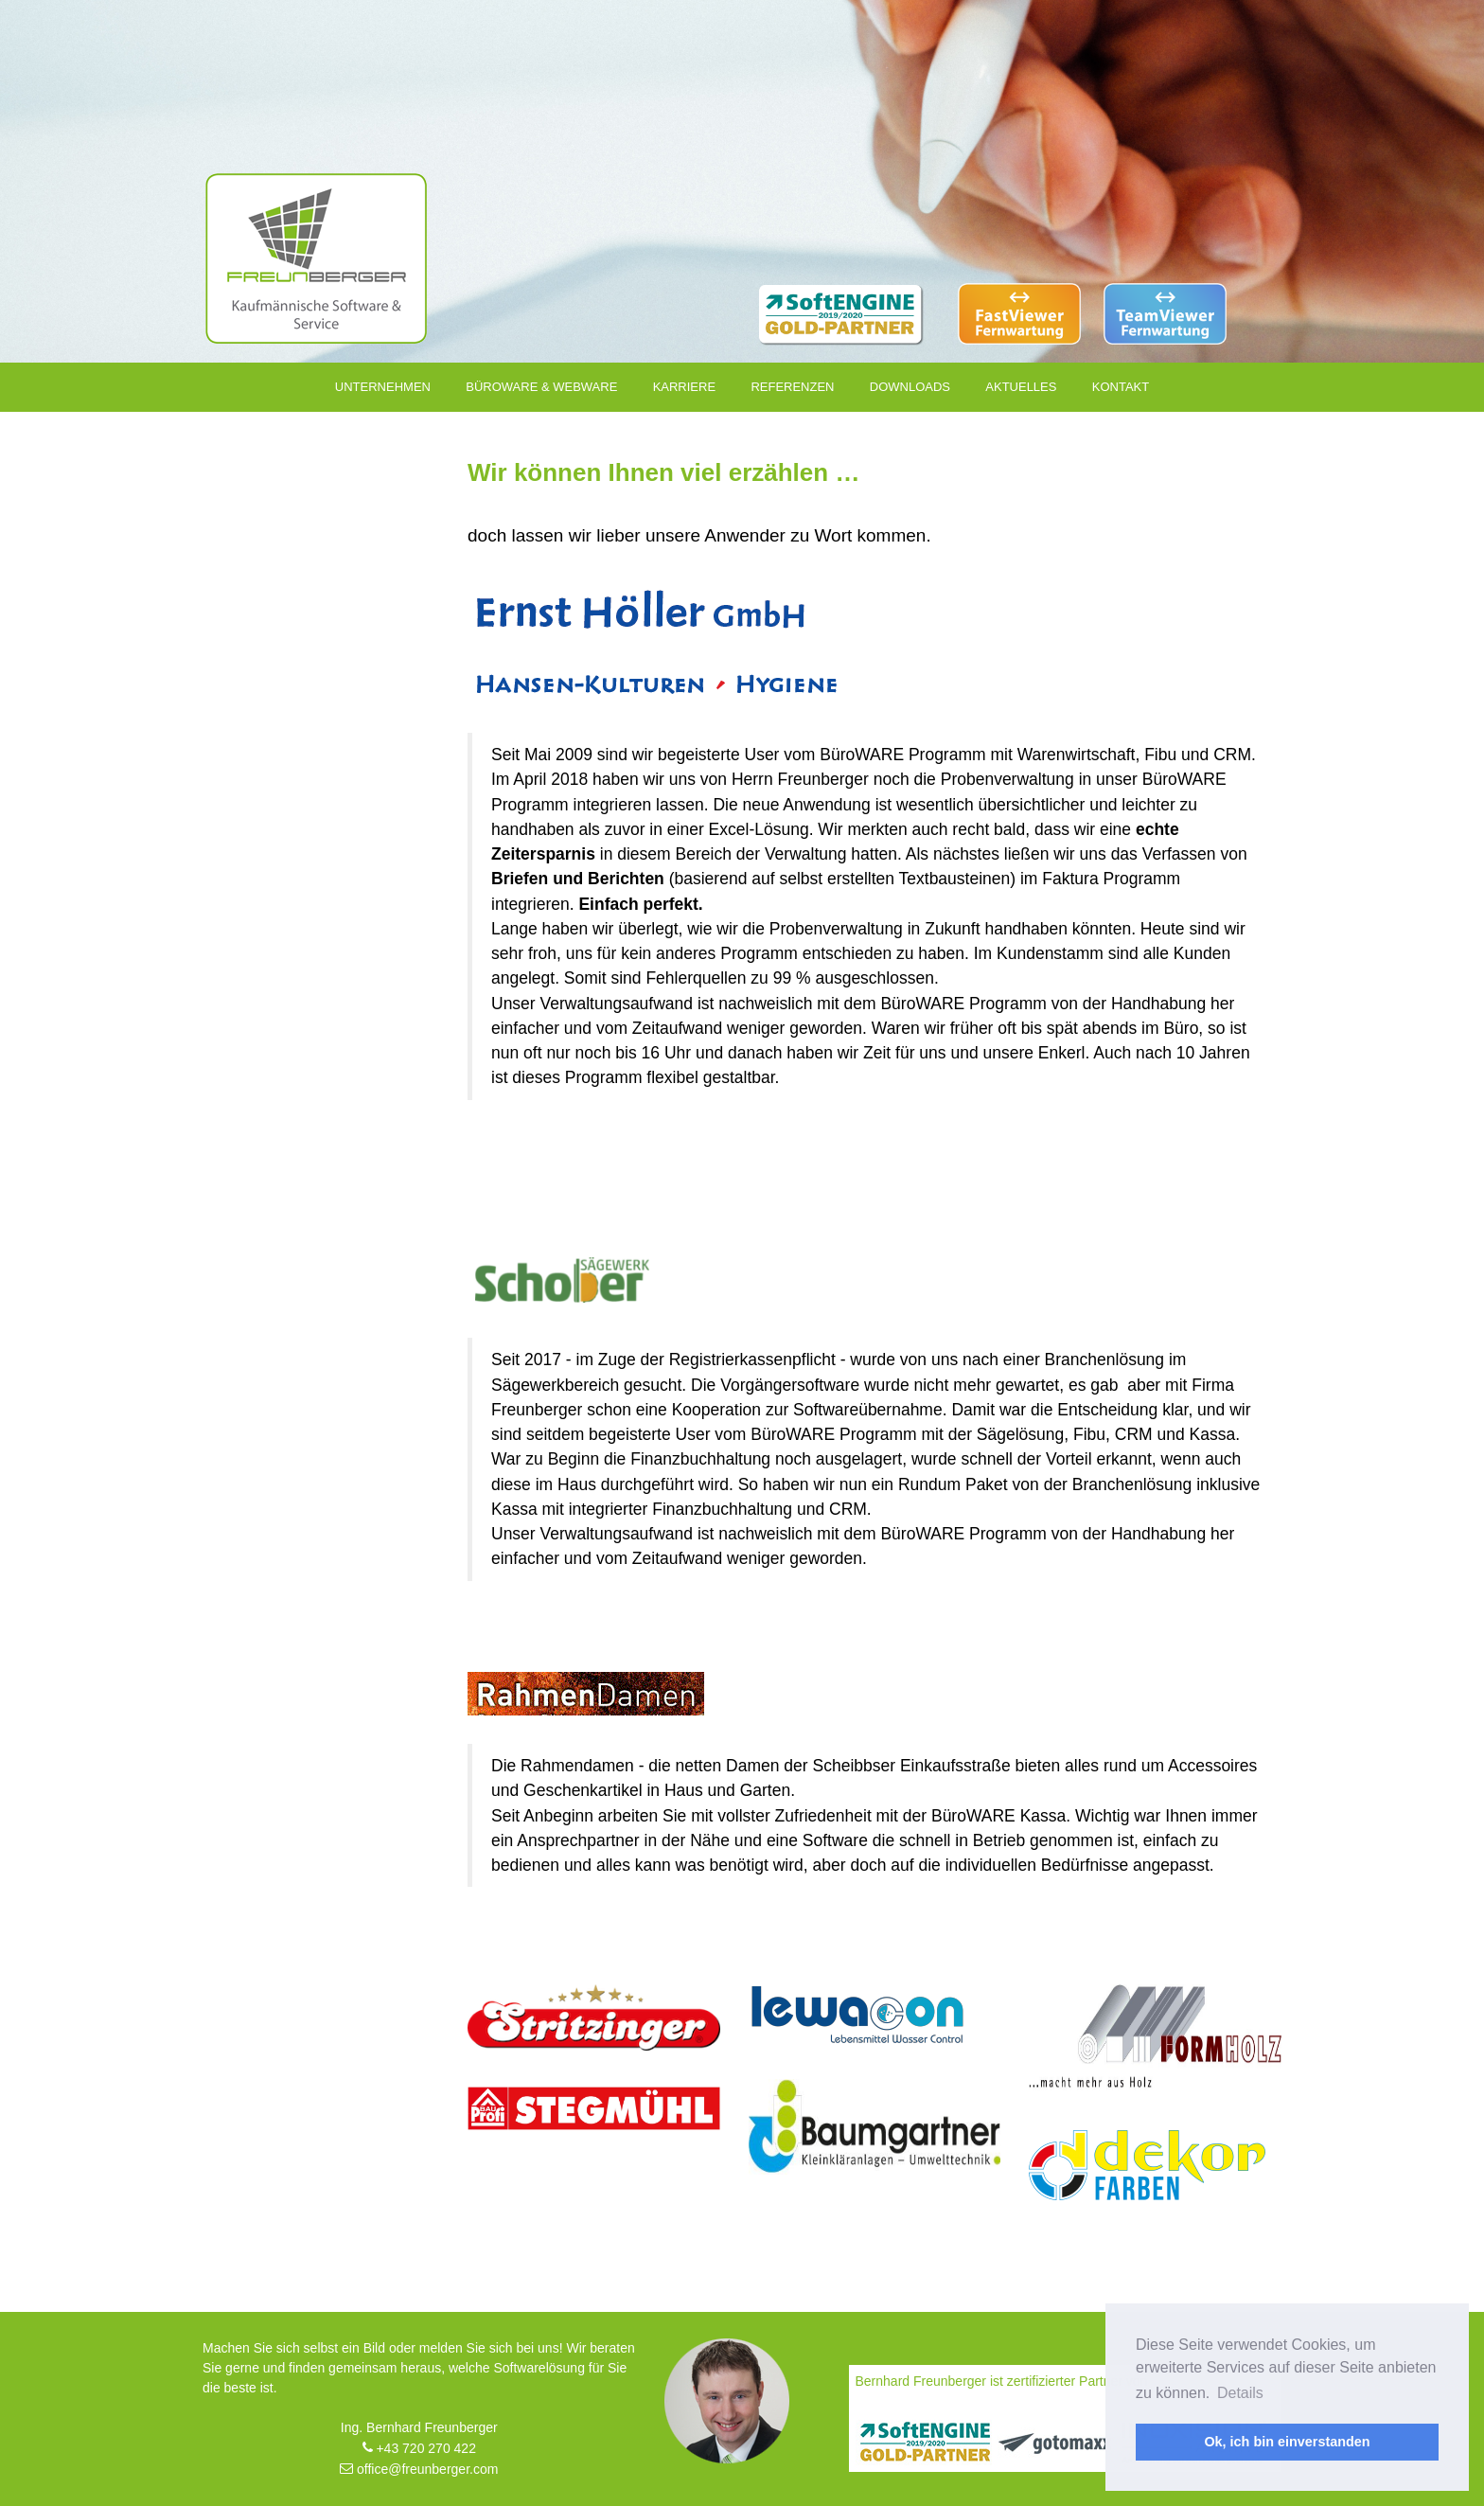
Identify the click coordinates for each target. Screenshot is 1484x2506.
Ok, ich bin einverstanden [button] (1286, 2441)
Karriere (684, 387)
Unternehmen (383, 387)
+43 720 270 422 (419, 2448)
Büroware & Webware (541, 387)
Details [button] (1240, 2393)
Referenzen (792, 387)
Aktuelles (1020, 387)
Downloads (910, 387)
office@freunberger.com (419, 2469)
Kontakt (1120, 387)
